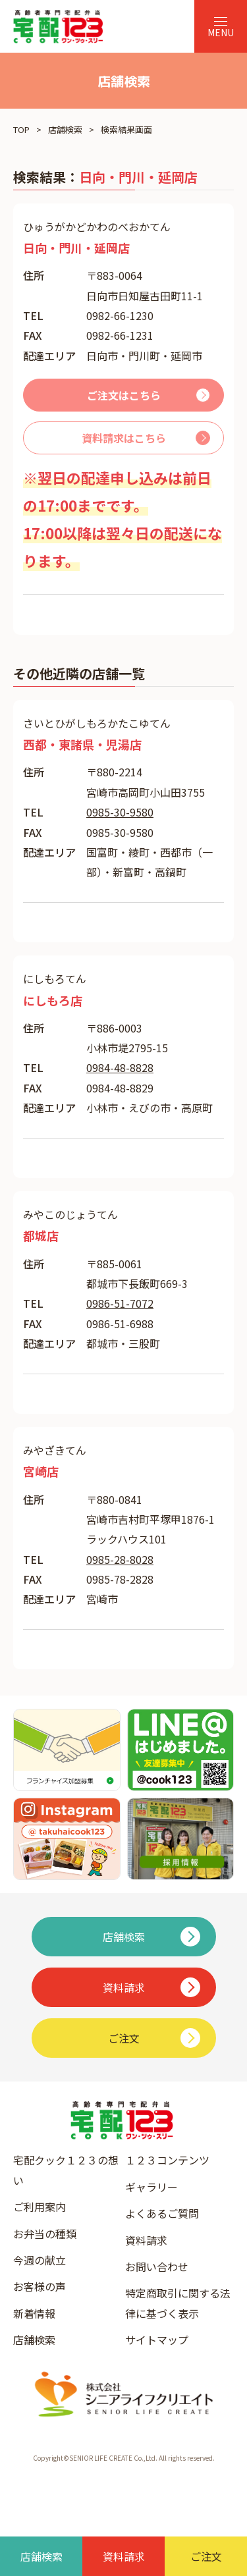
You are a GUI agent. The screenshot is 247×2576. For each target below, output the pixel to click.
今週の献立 (39, 2260)
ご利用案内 (39, 2206)
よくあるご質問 (162, 2213)
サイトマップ (156, 2340)
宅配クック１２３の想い (66, 2169)
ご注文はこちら (124, 395)
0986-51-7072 (119, 1303)
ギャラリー (151, 2187)
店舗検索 (65, 129)
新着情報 (34, 2313)
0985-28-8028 (119, 1559)
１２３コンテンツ (167, 2160)
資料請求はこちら (124, 438)
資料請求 (146, 2240)
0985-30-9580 (119, 812)
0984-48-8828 (119, 1067)
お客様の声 (39, 2286)
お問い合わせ (156, 2266)
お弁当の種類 (44, 2233)
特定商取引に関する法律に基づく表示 (178, 2303)
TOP (21, 129)
